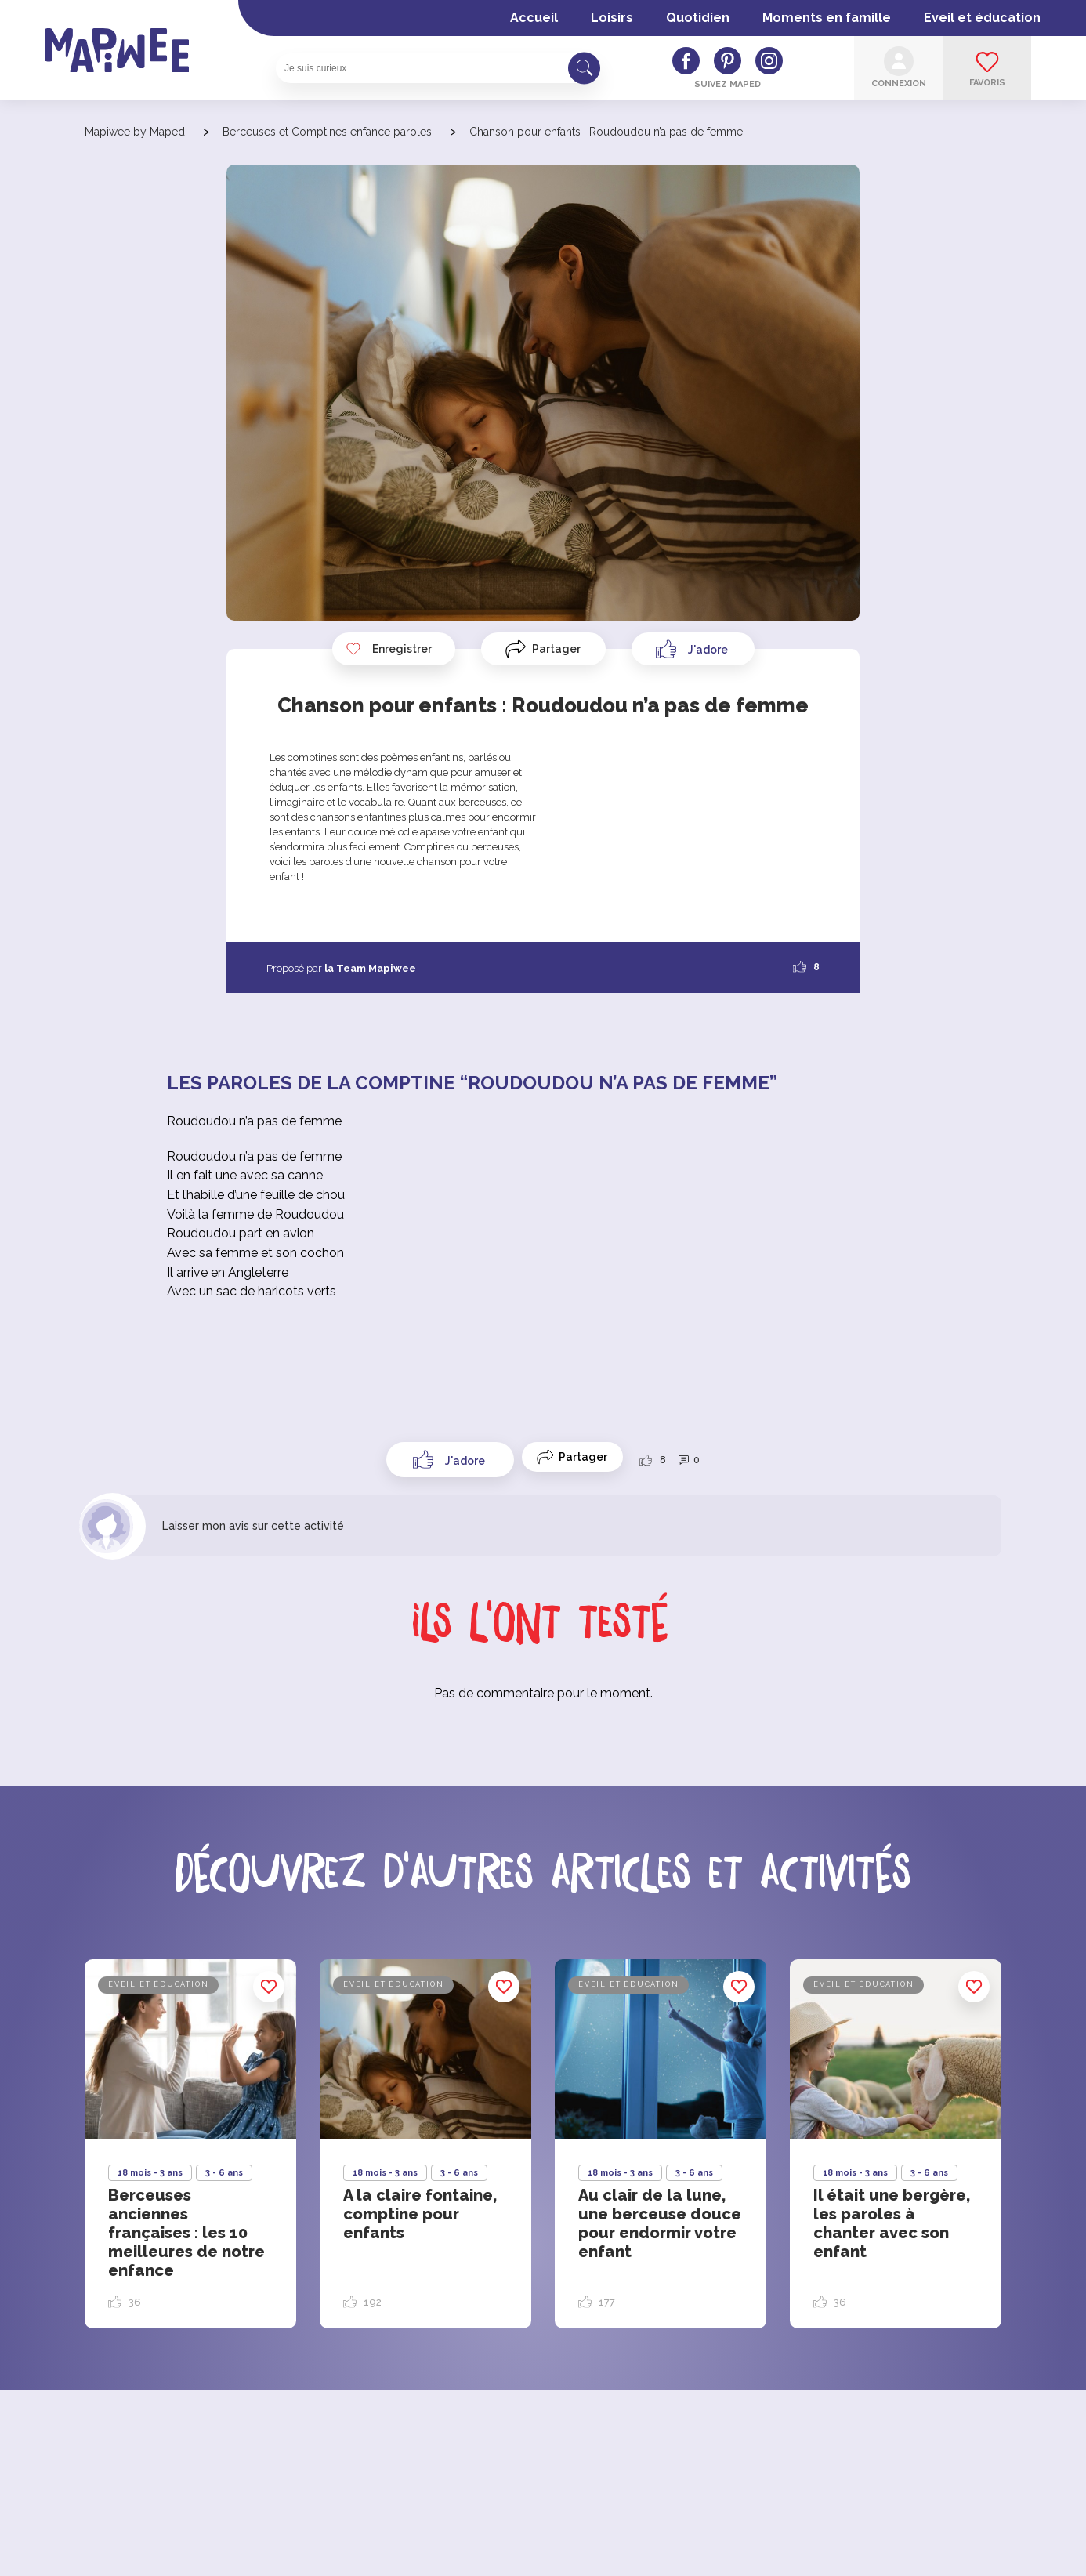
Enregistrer (389, 649)
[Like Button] (693, 648)
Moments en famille (826, 17)
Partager (556, 649)
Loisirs (612, 17)
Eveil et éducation (982, 17)
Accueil (534, 17)
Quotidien (697, 17)
